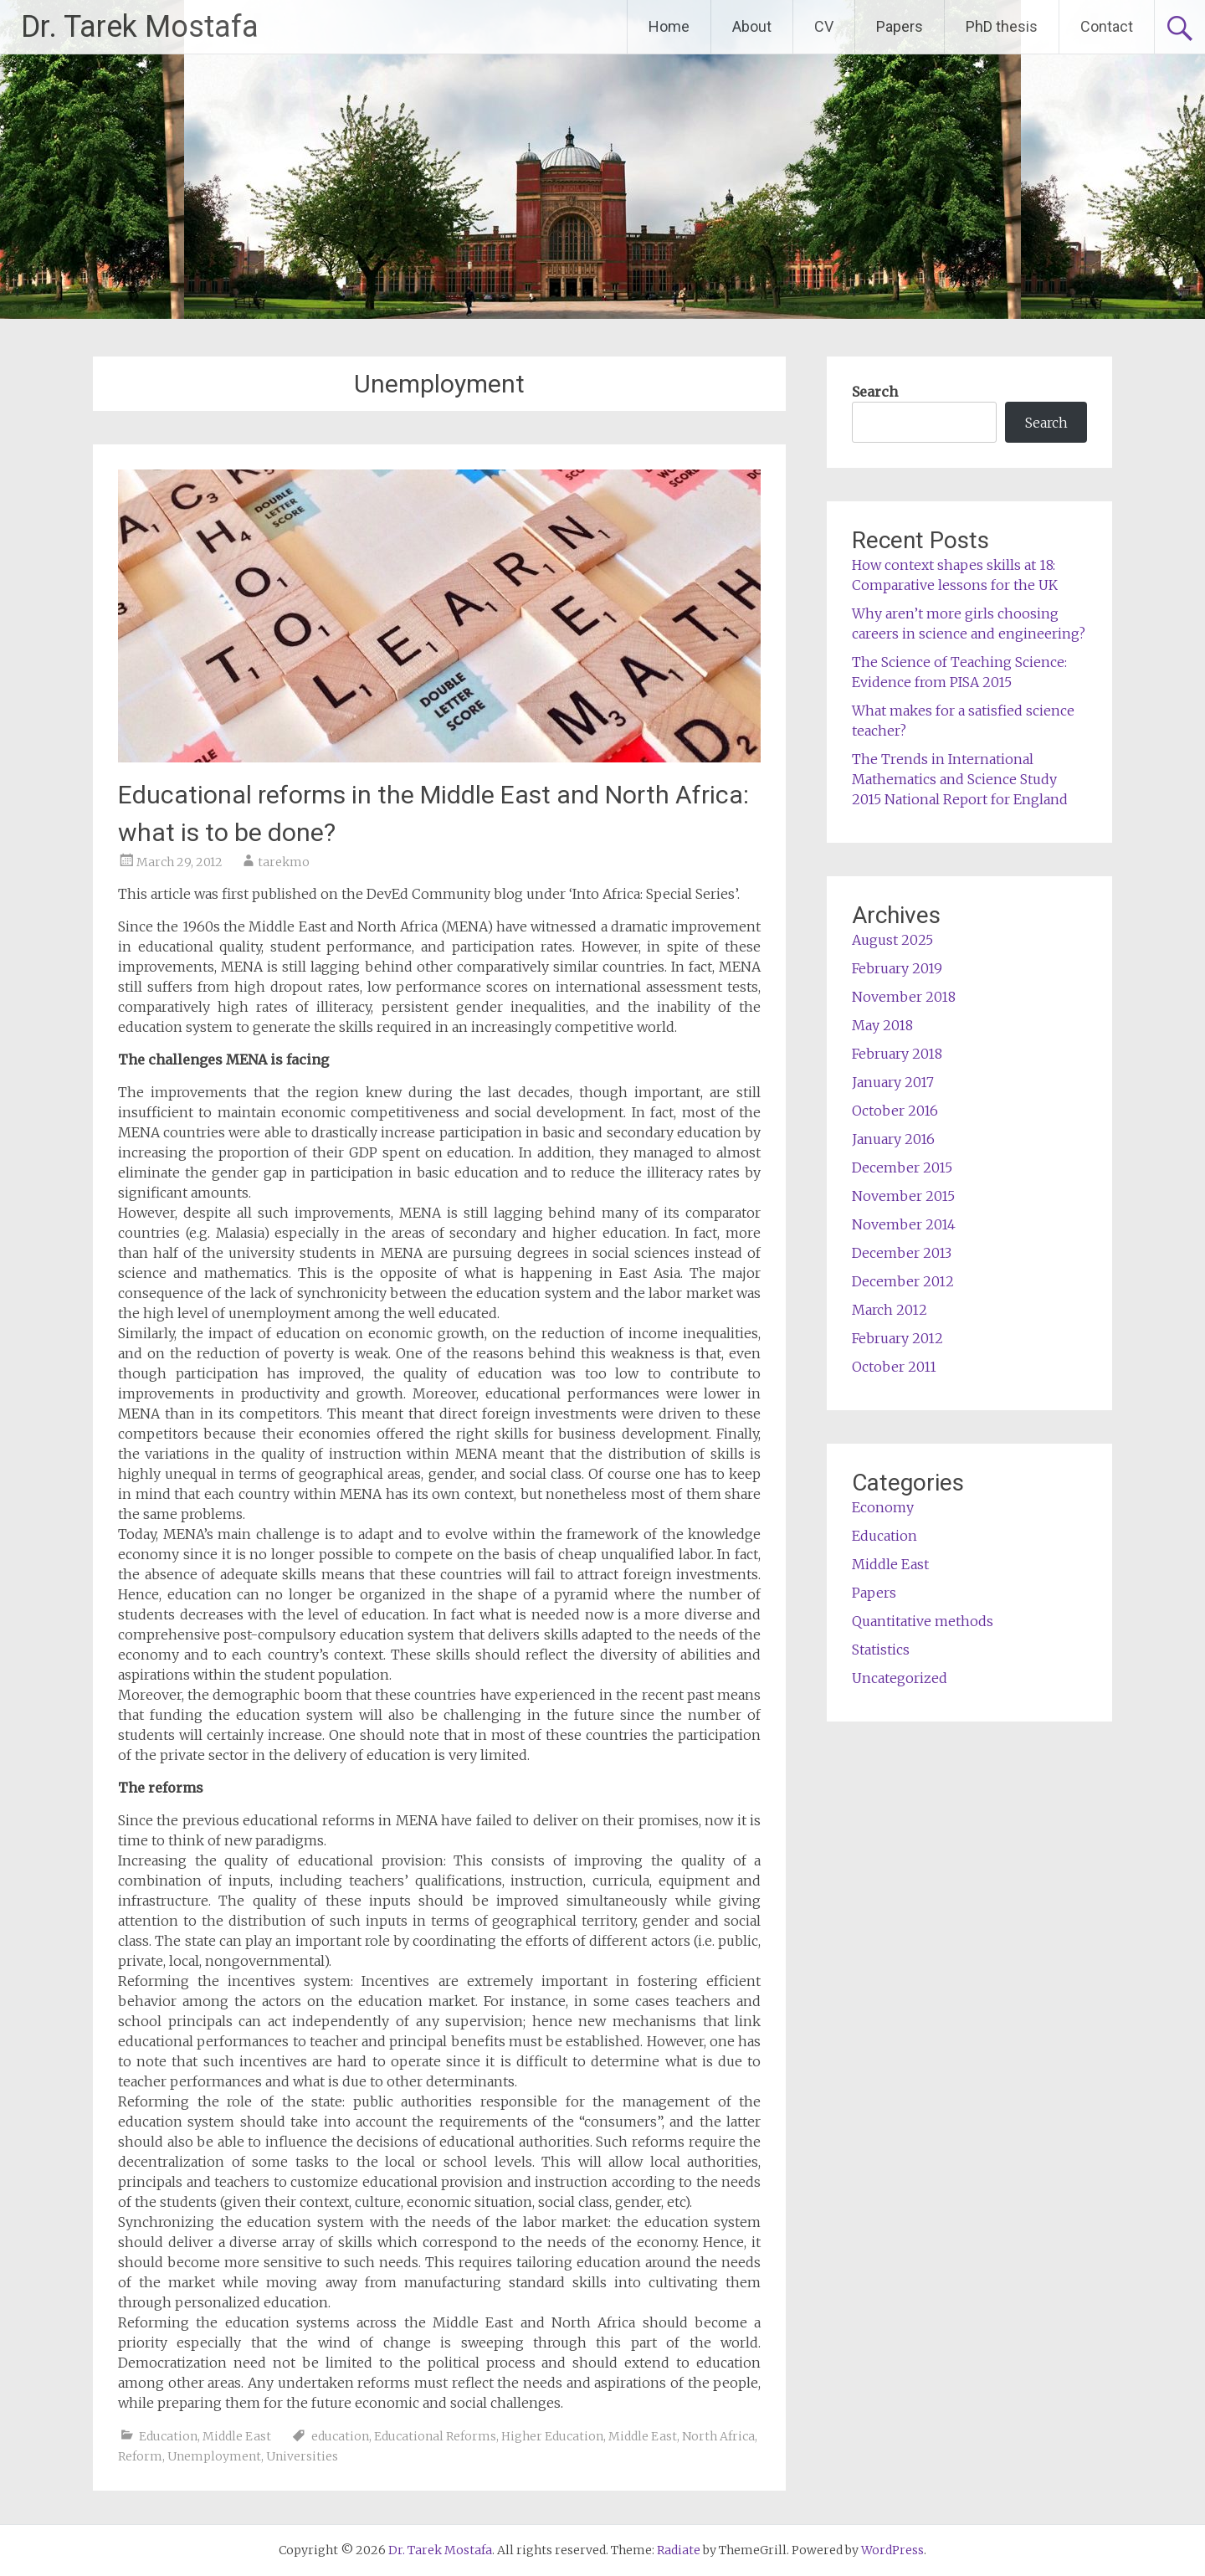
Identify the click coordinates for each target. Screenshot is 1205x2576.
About (752, 26)
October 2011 (894, 1366)
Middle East (237, 2436)
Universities (302, 2456)
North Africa (718, 2436)
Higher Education (552, 2436)
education (340, 2436)
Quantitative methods (922, 1621)
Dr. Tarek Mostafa (140, 26)
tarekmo (284, 862)
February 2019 (897, 968)
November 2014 (904, 1224)
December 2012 (903, 1281)
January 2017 (893, 1082)
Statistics (881, 1649)
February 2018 (897, 1053)
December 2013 (901, 1252)
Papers (899, 26)
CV (823, 26)
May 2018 (882, 1025)
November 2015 (903, 1196)
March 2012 (889, 1309)
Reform (140, 2456)
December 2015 (902, 1167)
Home (669, 26)
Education (168, 2436)
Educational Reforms (435, 2436)
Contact (1106, 26)
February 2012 (897, 1338)
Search (875, 391)
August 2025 (892, 939)
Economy (883, 1507)
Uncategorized (899, 1678)
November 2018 (904, 996)
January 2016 (893, 1139)
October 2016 (895, 1110)
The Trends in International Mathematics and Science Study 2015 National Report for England (960, 779)
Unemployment (214, 2456)
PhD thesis (1002, 26)
